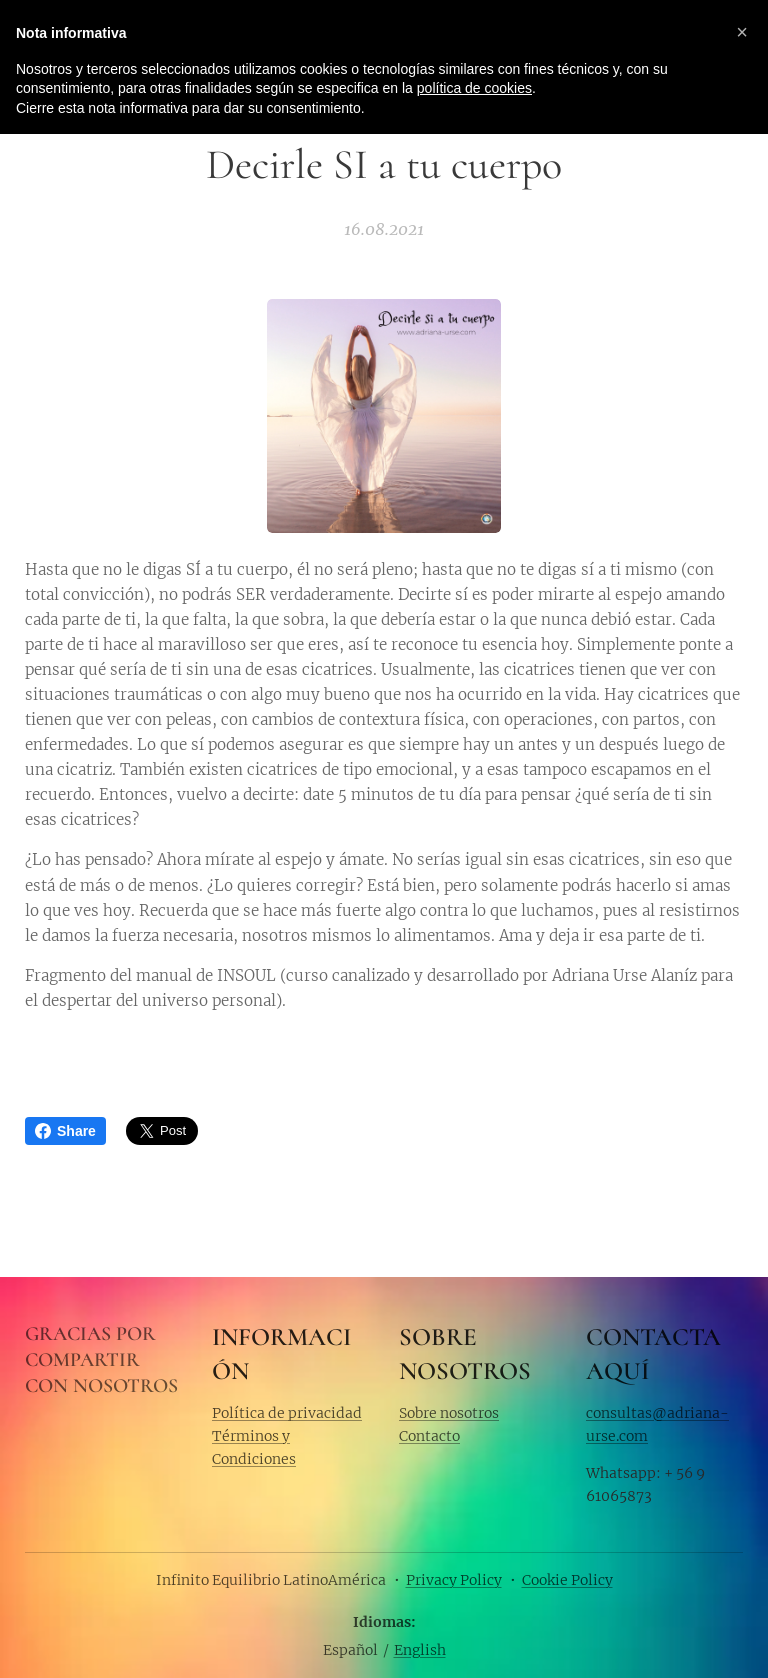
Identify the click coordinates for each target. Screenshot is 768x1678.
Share (65, 1131)
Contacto (429, 1436)
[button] (742, 32)
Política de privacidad (287, 1412)
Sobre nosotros (449, 1412)
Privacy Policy (454, 1580)
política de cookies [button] (474, 88)
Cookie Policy (567, 1580)
